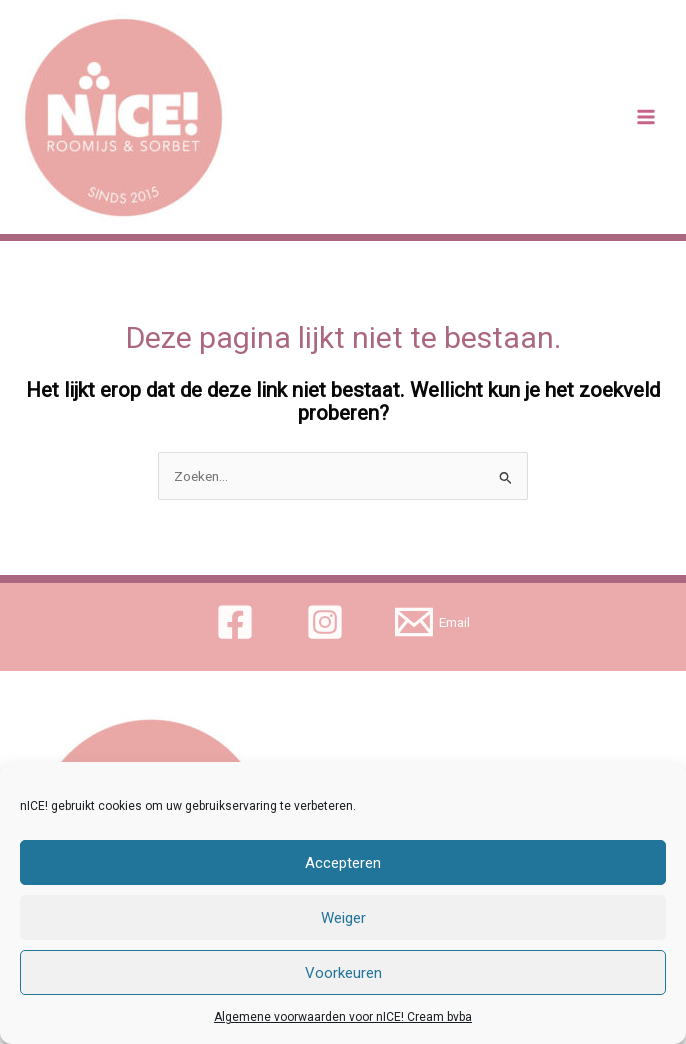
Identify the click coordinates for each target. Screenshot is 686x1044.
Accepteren (343, 863)
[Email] (433, 622)
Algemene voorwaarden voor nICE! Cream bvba (343, 1017)
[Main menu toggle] (646, 117)
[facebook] (237, 622)
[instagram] (327, 622)
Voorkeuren (343, 973)
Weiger (343, 918)
